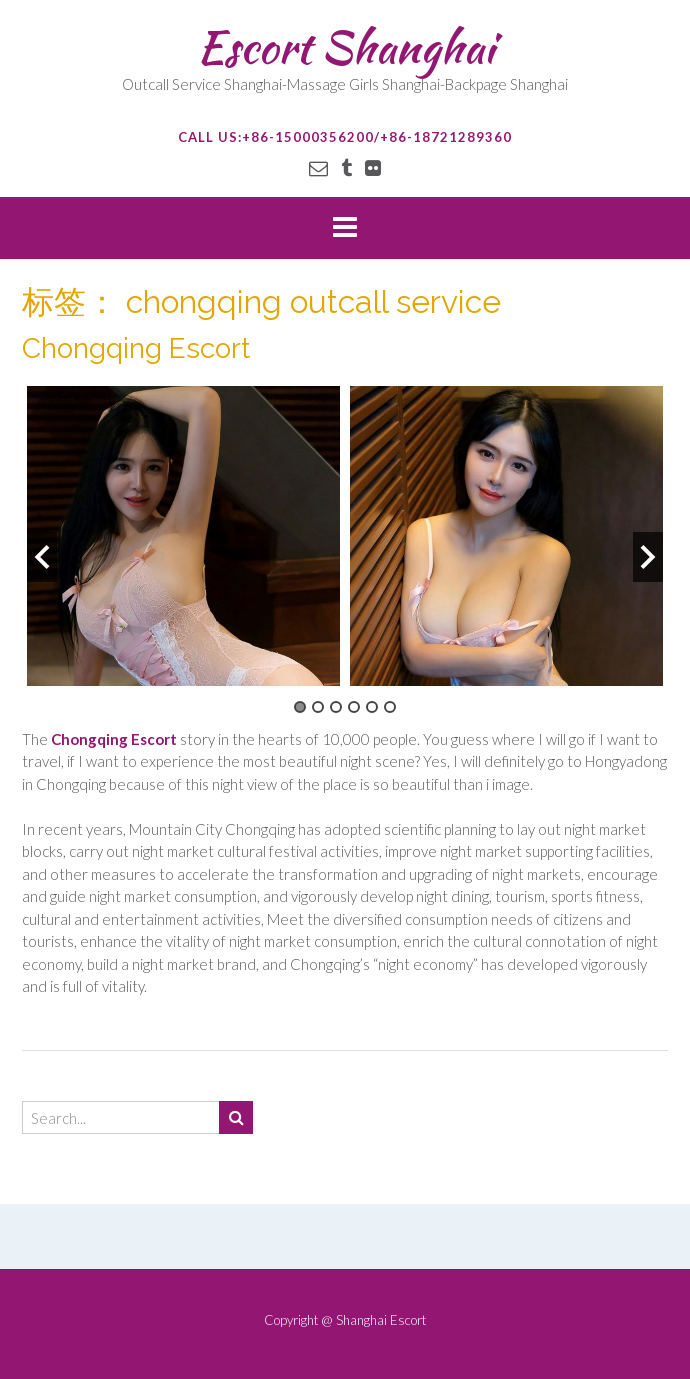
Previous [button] (42, 557)
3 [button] (336, 707)
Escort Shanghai (345, 47)
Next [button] (648, 557)
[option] (183, 536)
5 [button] (372, 707)
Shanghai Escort (381, 1320)
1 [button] (300, 707)
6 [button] (390, 707)
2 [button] (318, 707)
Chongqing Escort (136, 348)
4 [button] (354, 707)
